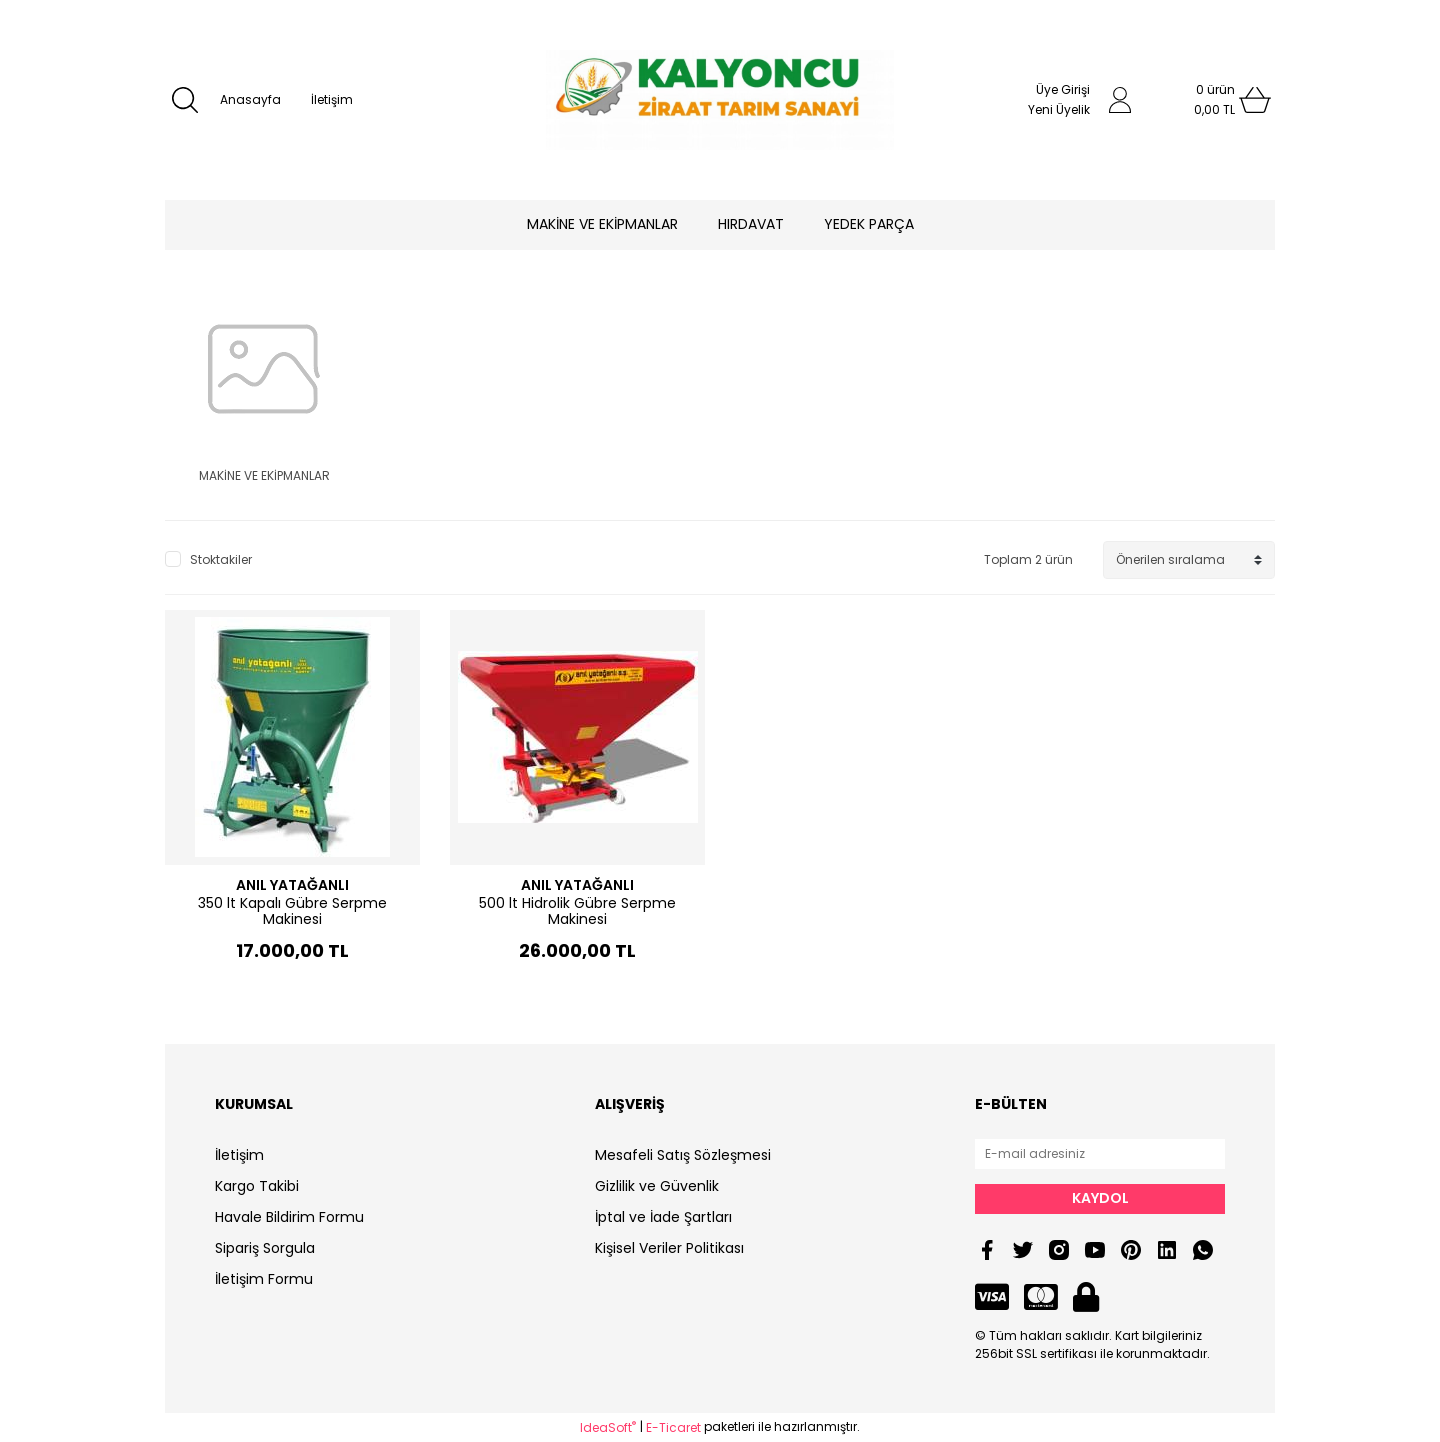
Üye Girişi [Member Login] (1063, 89)
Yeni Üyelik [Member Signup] (1059, 109)
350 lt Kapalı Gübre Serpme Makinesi (292, 911)
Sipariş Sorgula (265, 1248)
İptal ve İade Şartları (663, 1217)
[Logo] (719, 100)
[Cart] (1215, 100)
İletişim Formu (264, 1279)
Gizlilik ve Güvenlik (657, 1186)
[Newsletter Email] (1100, 1154)
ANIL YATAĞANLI (292, 885)
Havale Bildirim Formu (289, 1217)
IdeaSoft (608, 1427)
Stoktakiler (221, 559)
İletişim (332, 99)
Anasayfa (250, 99)
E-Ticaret (673, 1427)
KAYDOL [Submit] (1100, 1198)
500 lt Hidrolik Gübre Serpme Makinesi (577, 911)
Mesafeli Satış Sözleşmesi (683, 1155)
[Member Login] (1120, 100)
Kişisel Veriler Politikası (669, 1248)
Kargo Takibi (257, 1186)
